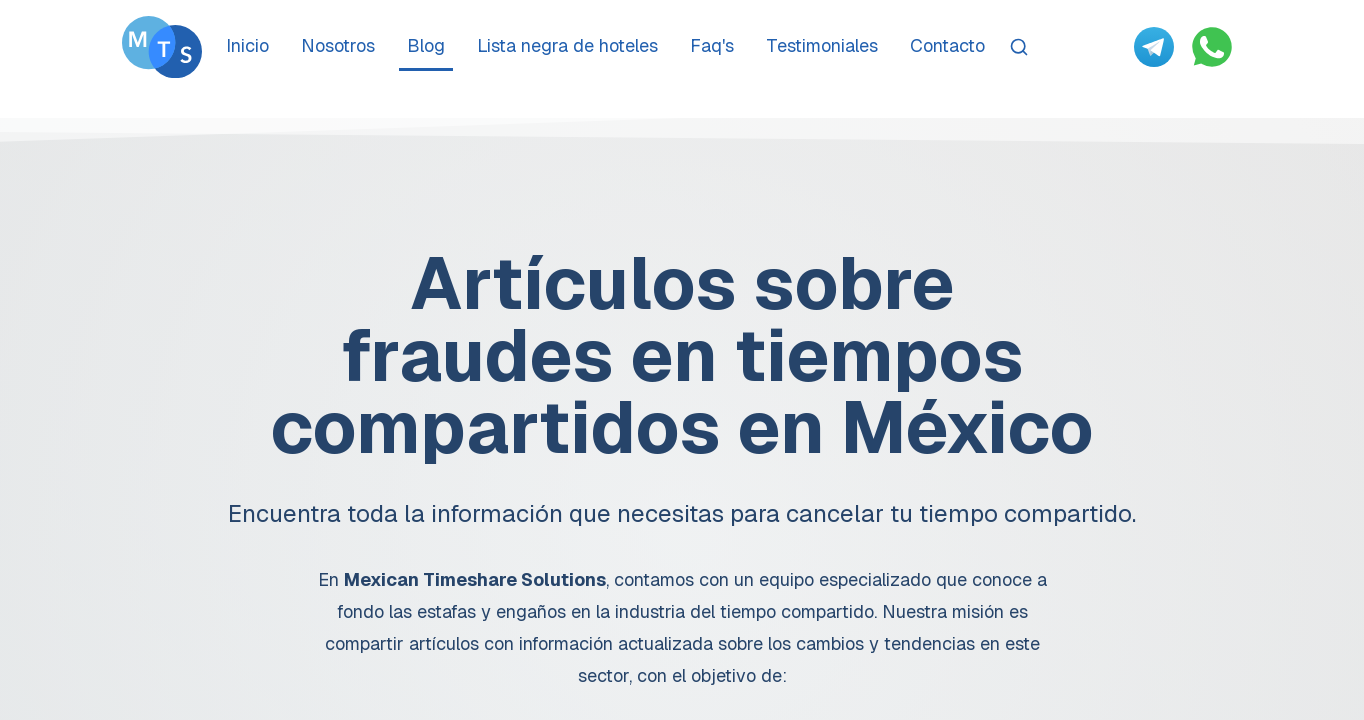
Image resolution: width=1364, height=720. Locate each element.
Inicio (247, 45)
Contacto (947, 45)
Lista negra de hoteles (567, 45)
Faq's (712, 45)
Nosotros (338, 45)
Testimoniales (822, 45)
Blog (426, 45)
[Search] (1019, 47)
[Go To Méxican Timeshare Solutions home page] (162, 47)
